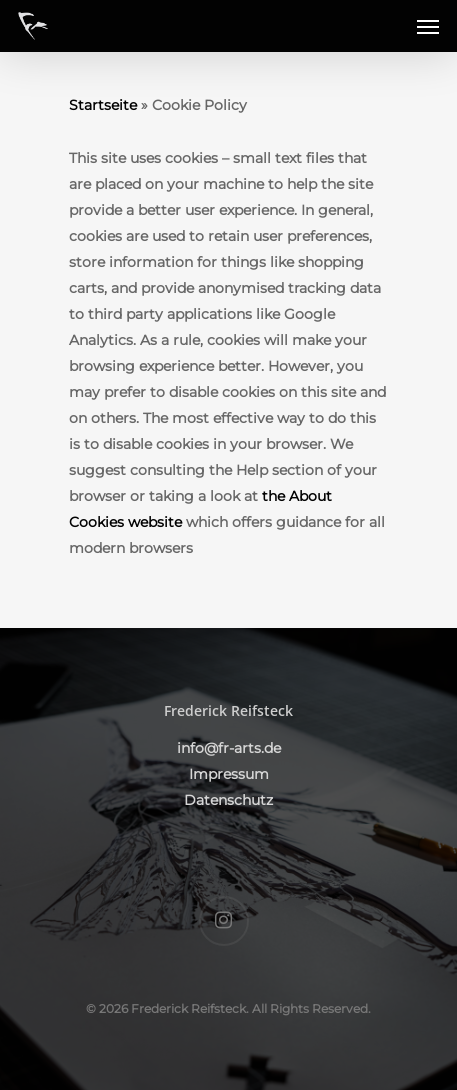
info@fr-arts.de (229, 748)
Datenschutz (228, 800)
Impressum (229, 774)
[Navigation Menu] (428, 26)
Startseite (103, 105)
